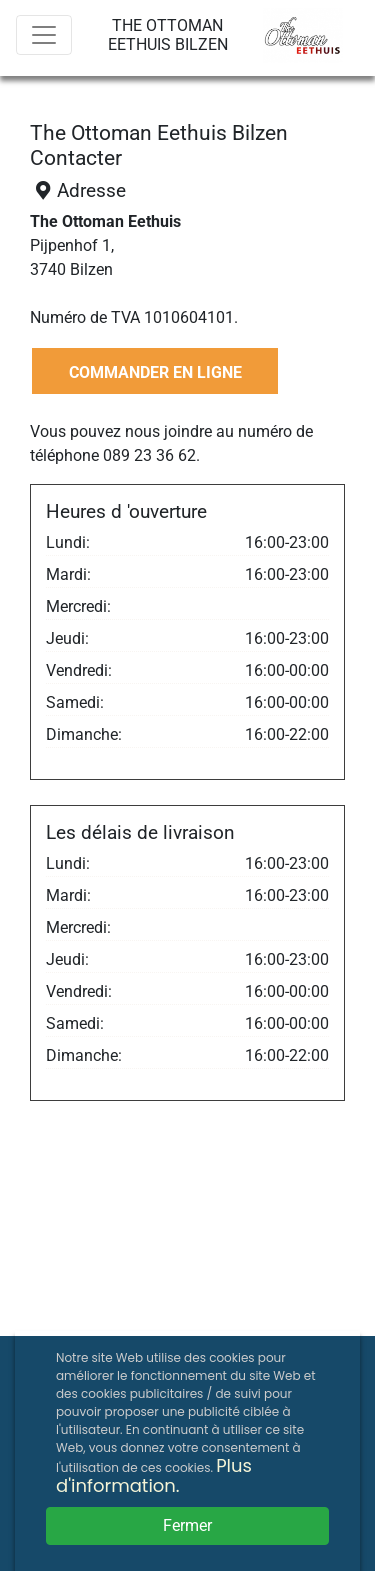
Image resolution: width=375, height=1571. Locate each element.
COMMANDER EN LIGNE (155, 372)
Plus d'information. (154, 1475)
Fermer (187, 1525)
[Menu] (44, 35)
